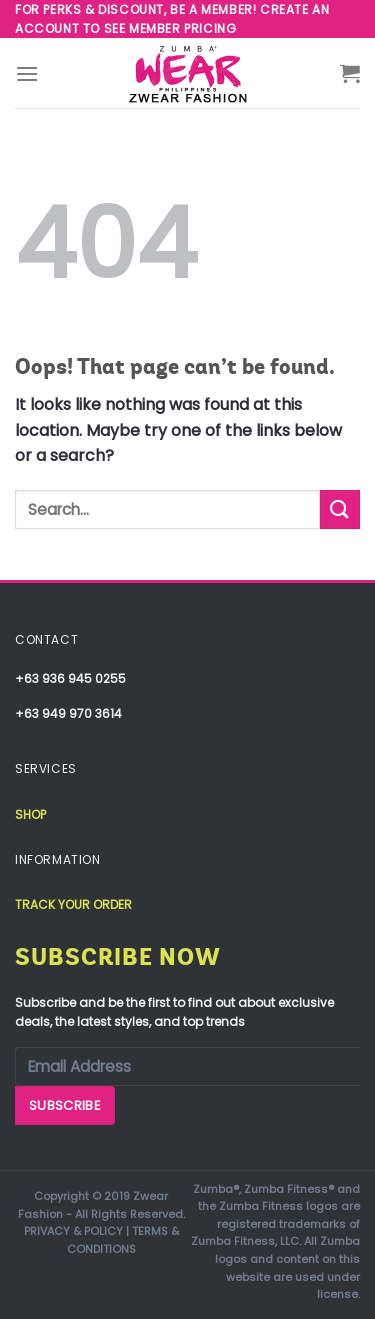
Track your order (73, 904)
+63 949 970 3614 (68, 713)
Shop (30, 814)
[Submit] (340, 509)
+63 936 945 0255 (70, 678)
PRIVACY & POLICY (73, 1231)
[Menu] (27, 73)
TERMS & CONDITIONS (123, 1240)
